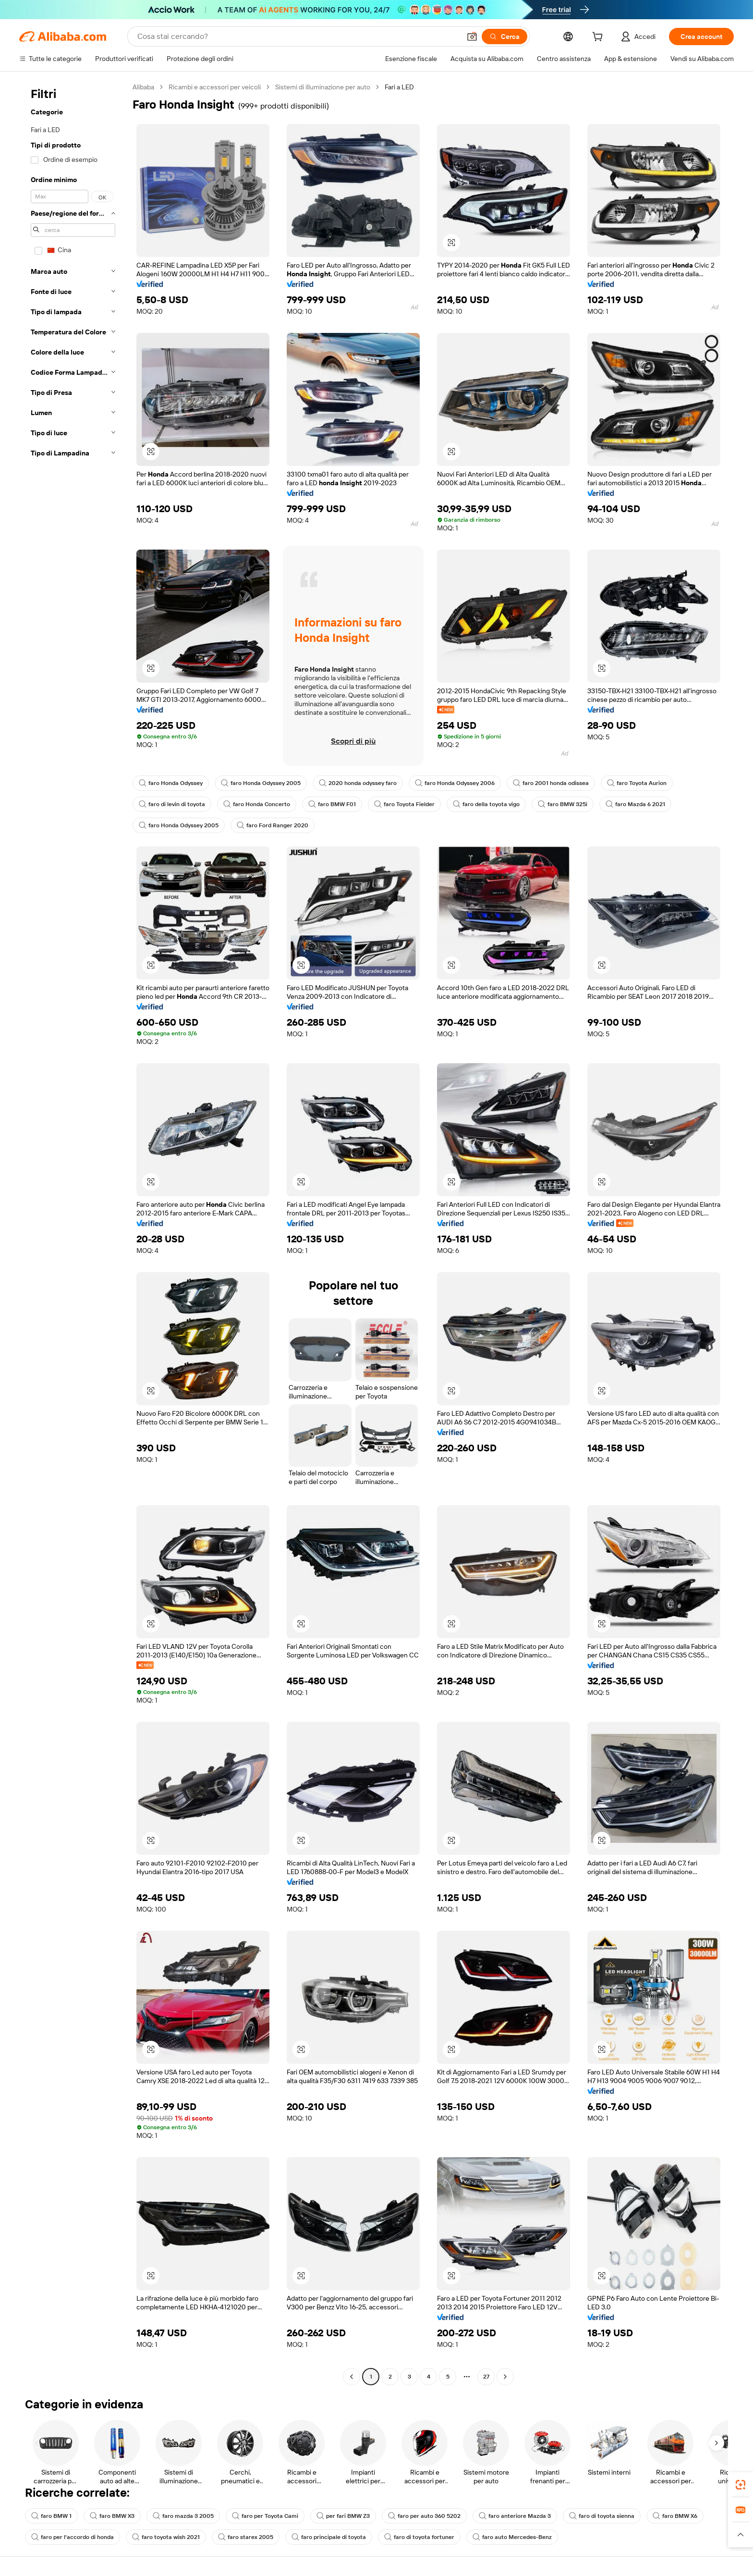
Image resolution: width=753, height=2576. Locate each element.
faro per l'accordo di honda (72, 2537)
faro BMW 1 (51, 2516)
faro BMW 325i (562, 804)
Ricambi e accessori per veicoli (215, 87)
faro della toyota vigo (486, 804)
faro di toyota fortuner (419, 2537)
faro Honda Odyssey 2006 (455, 783)
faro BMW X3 (112, 2516)
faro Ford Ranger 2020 (272, 825)
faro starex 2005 (245, 2537)
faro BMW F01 (332, 804)
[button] (472, 36)
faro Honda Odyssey (171, 783)
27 (486, 2376)
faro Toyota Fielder (404, 804)
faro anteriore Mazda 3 (515, 2516)
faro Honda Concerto (256, 804)
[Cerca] (504, 36)
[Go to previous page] (351, 2376)
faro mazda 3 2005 (183, 2516)
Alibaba (143, 87)
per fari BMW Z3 (343, 2516)
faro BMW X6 (675, 2516)
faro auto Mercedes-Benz (512, 2537)
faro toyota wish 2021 (166, 2537)
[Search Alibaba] (298, 36)
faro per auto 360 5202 (424, 2516)
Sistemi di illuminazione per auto (322, 87)
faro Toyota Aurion (637, 783)
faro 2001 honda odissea (551, 783)
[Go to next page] (505, 2376)
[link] (740, 2484)
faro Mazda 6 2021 (635, 804)
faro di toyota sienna (601, 2516)
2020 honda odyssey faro (358, 783)
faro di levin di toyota (172, 804)
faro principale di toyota (328, 2537)
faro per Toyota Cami (265, 2516)
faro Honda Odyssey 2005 (261, 783)
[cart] (599, 38)
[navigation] (73, 1233)
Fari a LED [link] (399, 87)
